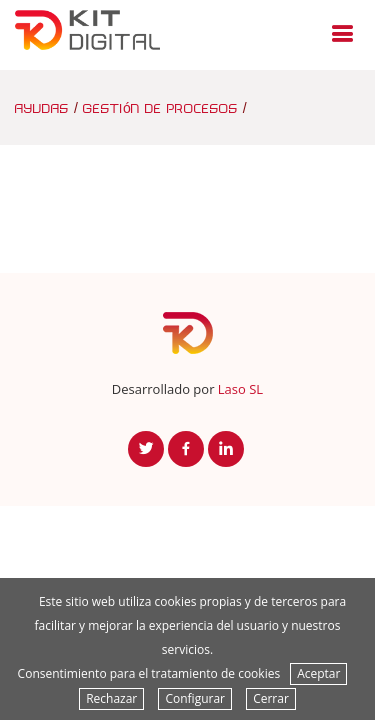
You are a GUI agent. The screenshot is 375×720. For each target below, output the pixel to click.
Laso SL (240, 389)
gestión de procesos (160, 108)
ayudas (42, 108)
